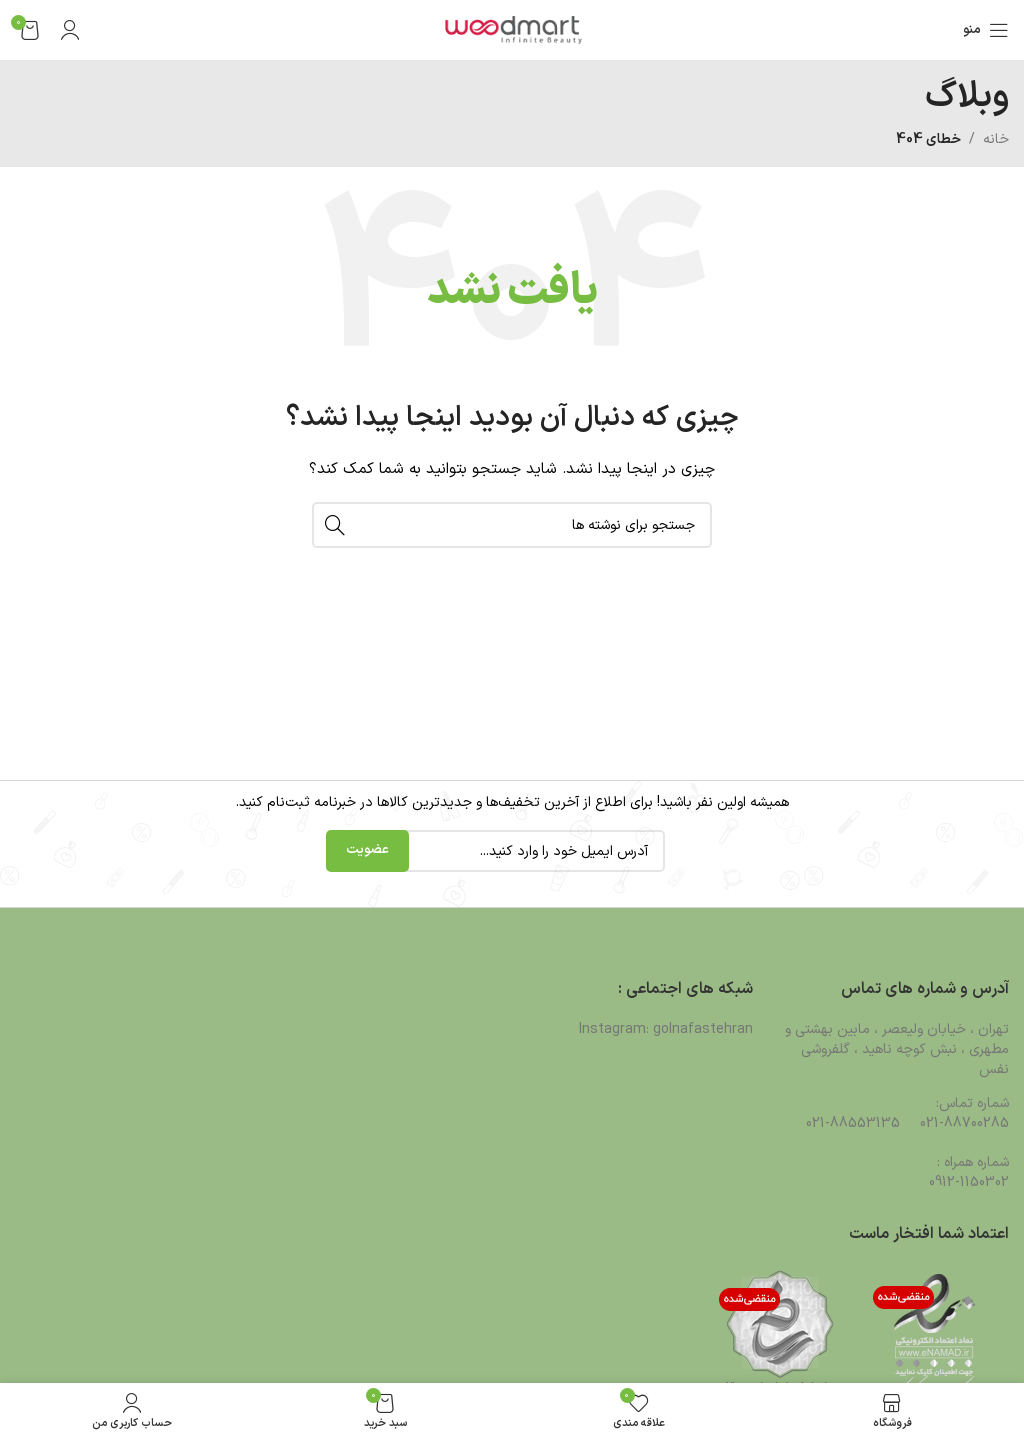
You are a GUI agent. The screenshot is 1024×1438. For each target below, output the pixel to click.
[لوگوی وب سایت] (512, 29)
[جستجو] (512, 525)
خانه (996, 139)
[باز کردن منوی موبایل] (986, 30)
